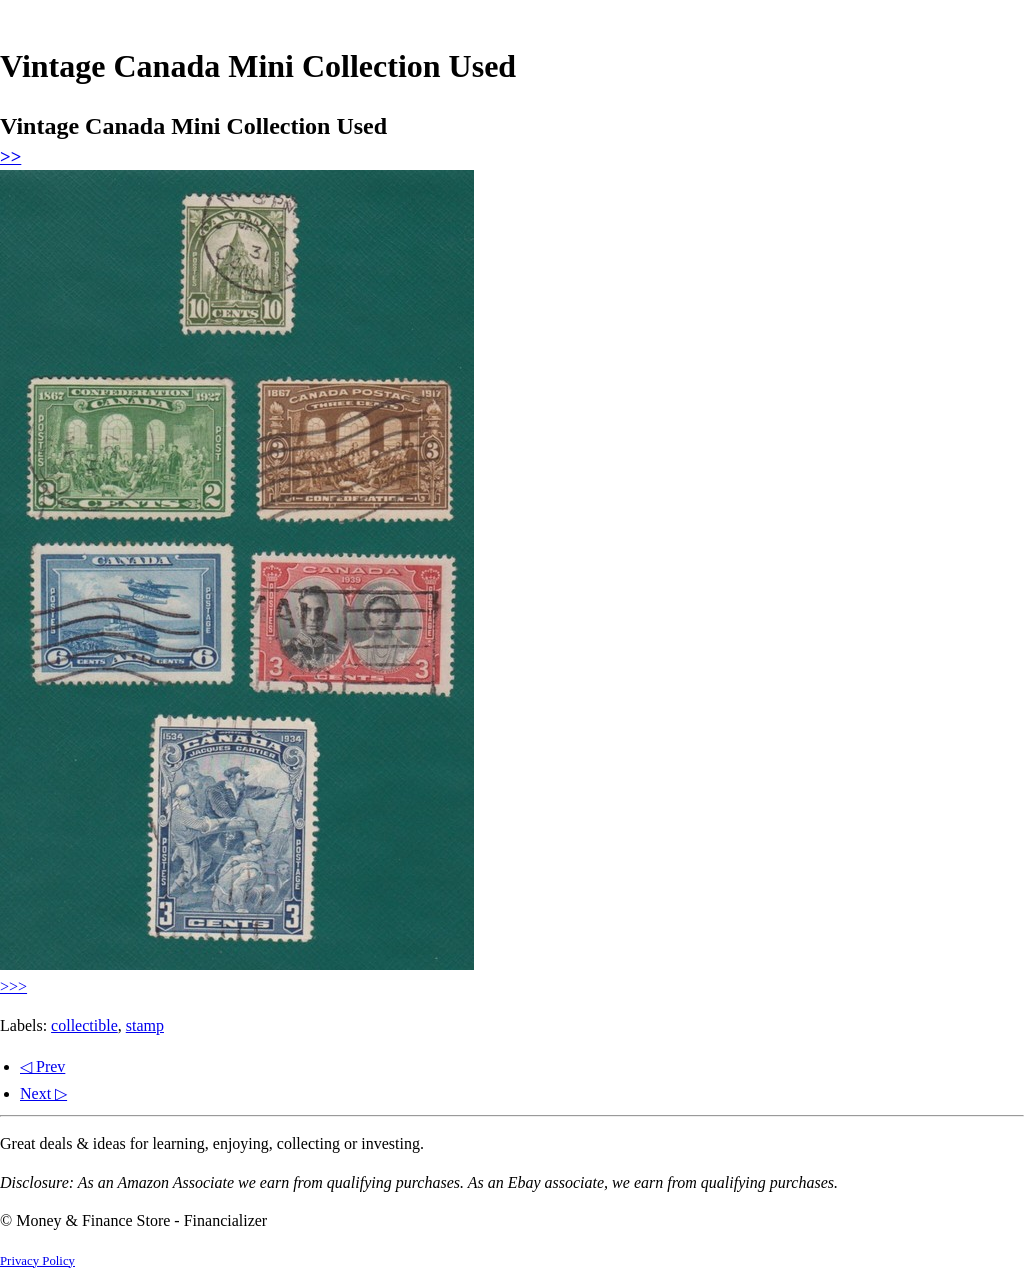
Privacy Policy (37, 1261)
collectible (84, 1025)
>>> (13, 986)
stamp (145, 1025)
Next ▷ (43, 1093)
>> (10, 156)
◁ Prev (42, 1066)
